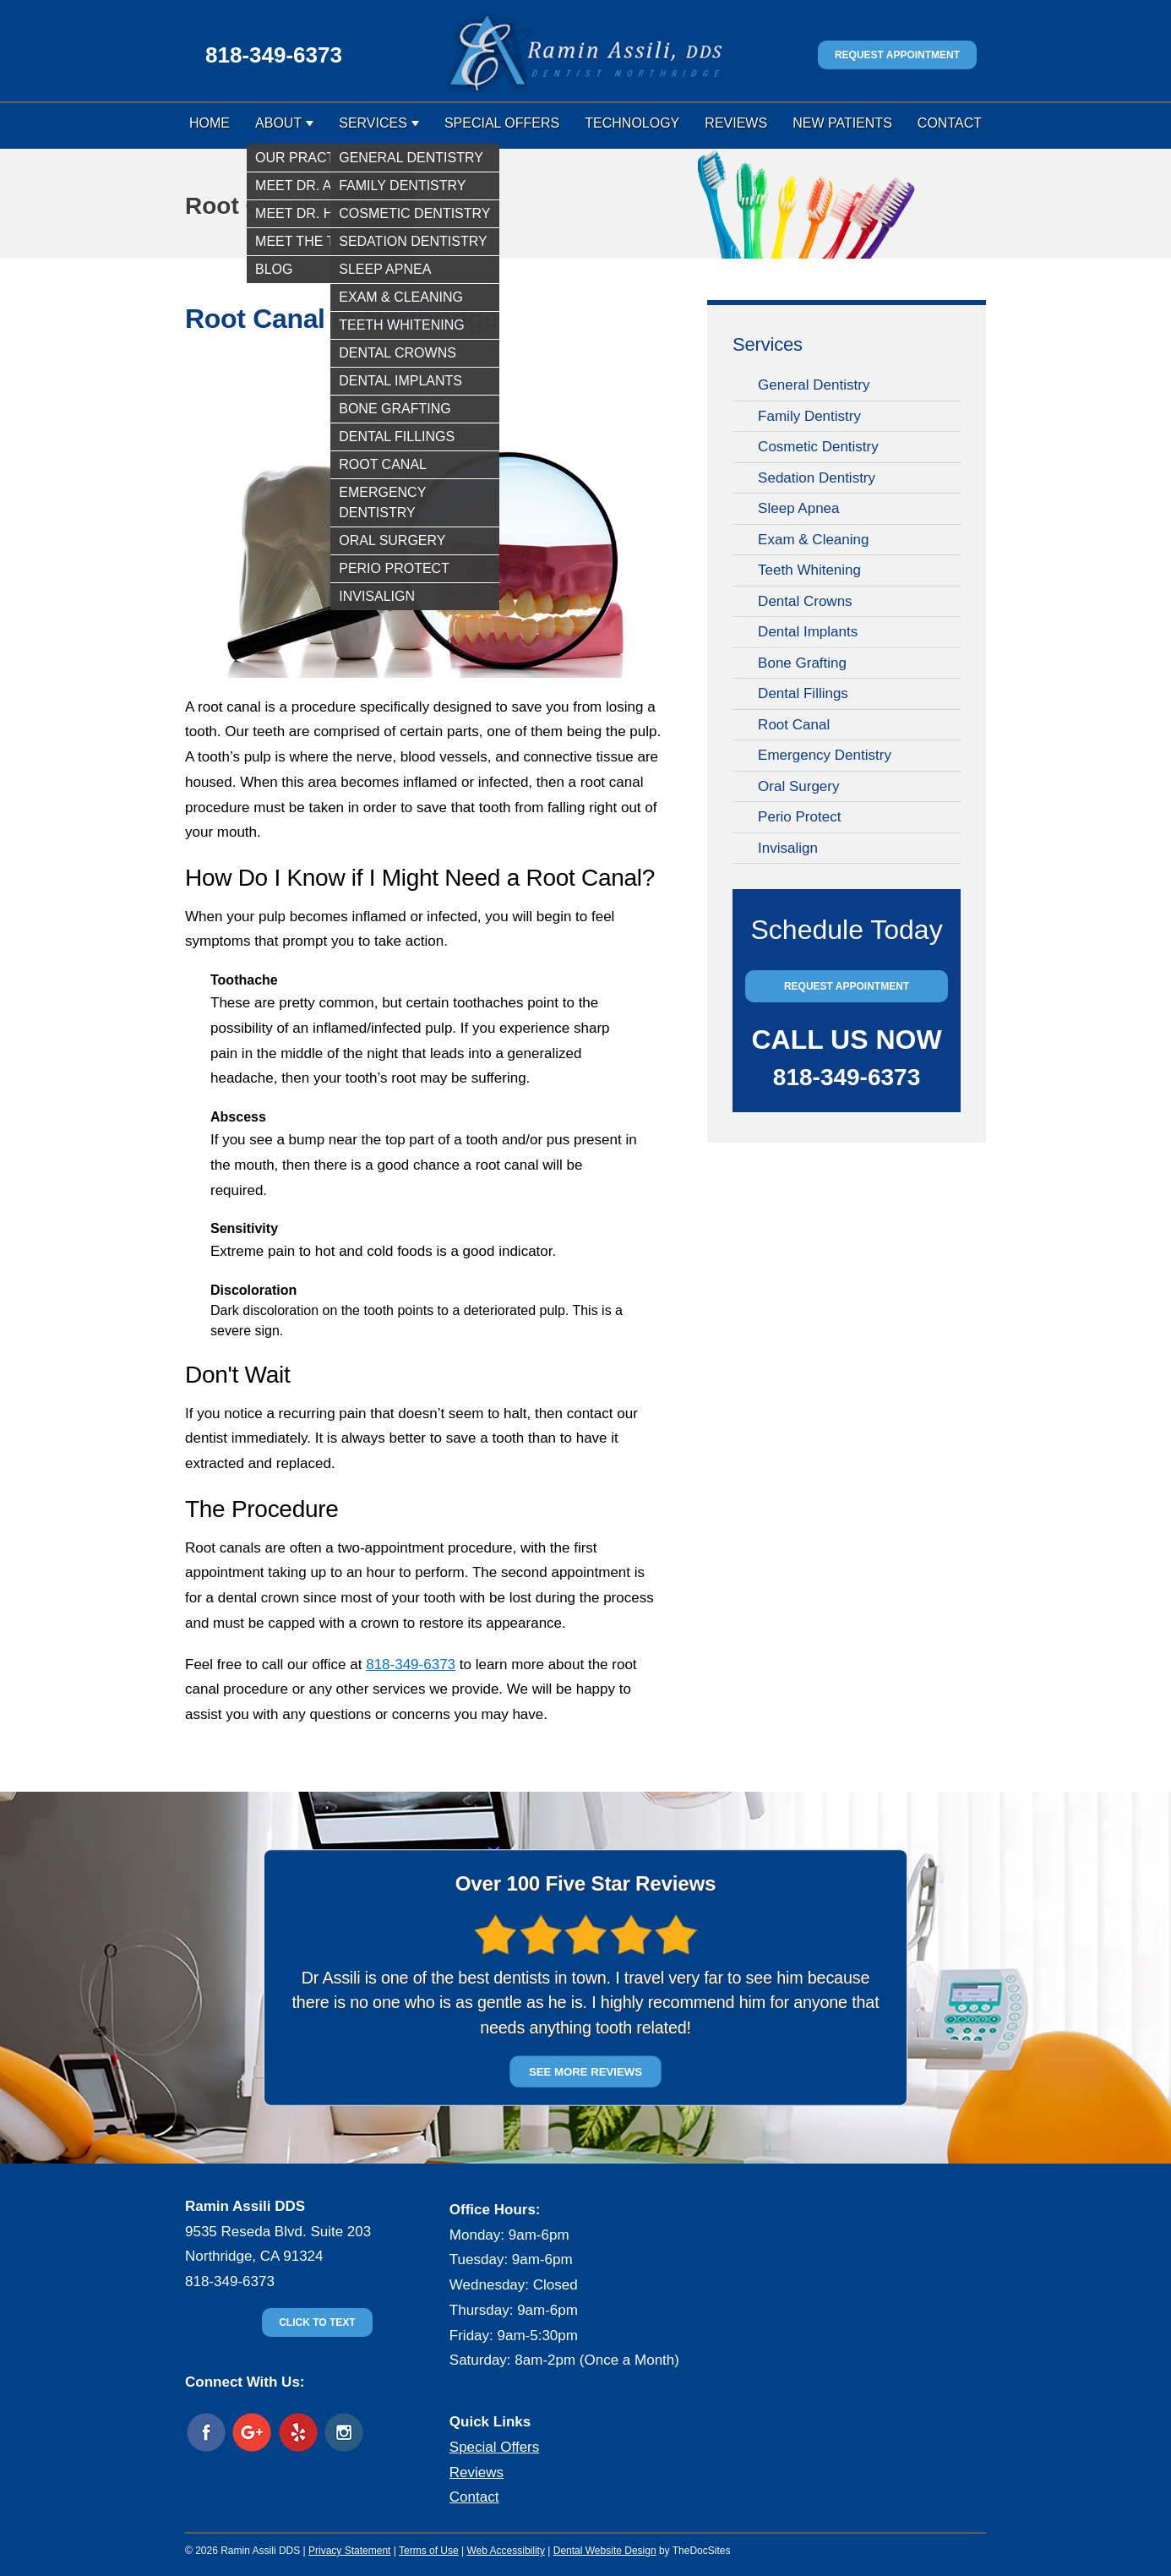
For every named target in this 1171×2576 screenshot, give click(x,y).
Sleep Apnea (798, 508)
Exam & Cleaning (813, 540)
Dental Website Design (604, 2551)
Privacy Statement (349, 2551)
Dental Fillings (803, 693)
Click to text (317, 2322)
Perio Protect (799, 817)
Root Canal (794, 725)
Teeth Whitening (809, 570)
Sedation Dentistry (816, 478)
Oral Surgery (798, 786)
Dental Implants (808, 632)
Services (373, 123)
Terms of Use (429, 2551)
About (278, 123)
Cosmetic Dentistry (818, 447)
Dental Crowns (805, 601)
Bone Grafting (802, 663)
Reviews (736, 123)
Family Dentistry (809, 416)
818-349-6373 (273, 55)
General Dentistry (813, 385)
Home (209, 123)
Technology (632, 123)
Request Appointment (897, 55)
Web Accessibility (505, 2551)
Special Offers (501, 123)
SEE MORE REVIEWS (585, 2071)
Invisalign (788, 848)
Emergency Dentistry (824, 755)
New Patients (842, 123)
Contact (950, 123)
